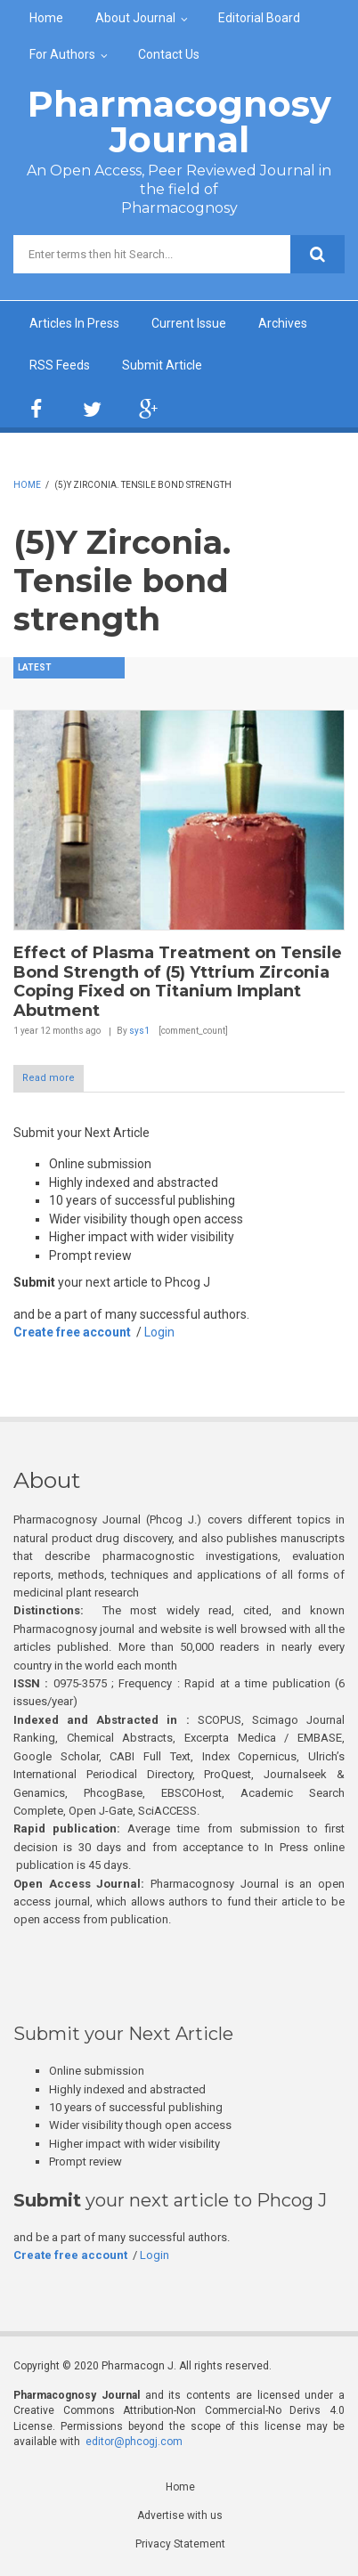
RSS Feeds (59, 365)
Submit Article (162, 365)
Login (159, 1332)
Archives (282, 323)
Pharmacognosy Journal (179, 121)
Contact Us (168, 54)
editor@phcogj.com (134, 2441)
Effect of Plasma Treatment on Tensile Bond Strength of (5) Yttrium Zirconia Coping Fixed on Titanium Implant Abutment (177, 981)
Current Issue (188, 323)
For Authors (62, 54)
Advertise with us (180, 2515)
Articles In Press (74, 323)
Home (46, 18)
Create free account (72, 1332)
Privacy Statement (180, 2544)
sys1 (139, 1031)
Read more (48, 1078)
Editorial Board (259, 18)
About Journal (135, 18)
